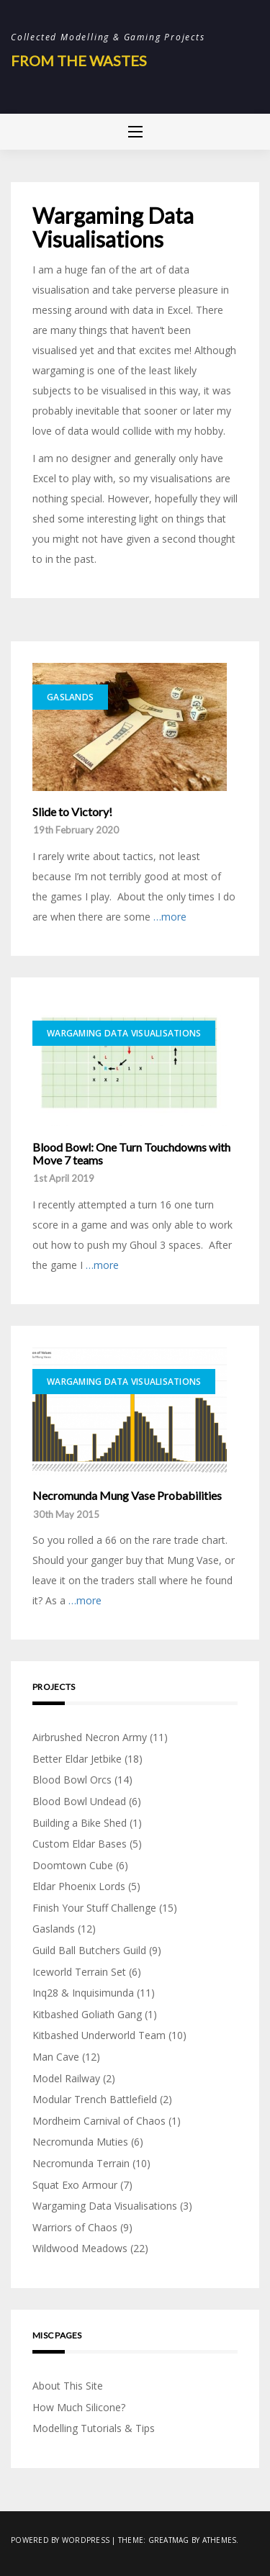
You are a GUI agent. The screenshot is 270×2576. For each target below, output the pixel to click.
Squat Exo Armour (74, 2185)
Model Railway (66, 2078)
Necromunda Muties (80, 2141)
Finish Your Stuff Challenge (94, 1908)
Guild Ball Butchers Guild (89, 1950)
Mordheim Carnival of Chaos (99, 2121)
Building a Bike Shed (79, 1823)
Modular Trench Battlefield (94, 2099)
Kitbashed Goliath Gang (87, 2014)
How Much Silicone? (78, 2407)
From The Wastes (79, 60)
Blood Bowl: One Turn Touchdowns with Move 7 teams (131, 1153)
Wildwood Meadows (79, 2248)
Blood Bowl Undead (79, 1801)
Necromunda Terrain (81, 2163)
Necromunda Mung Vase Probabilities (127, 1495)
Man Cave (55, 2057)
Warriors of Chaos (74, 2227)
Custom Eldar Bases (79, 1843)
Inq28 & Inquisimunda (83, 1992)
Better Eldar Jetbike (77, 1759)
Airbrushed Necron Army (89, 1737)
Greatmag (168, 2540)
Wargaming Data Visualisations (124, 1033)
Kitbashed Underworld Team (99, 2035)
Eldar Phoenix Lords (78, 1886)
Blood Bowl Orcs (72, 1779)
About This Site (67, 2385)
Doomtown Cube (72, 1865)
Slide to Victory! (72, 811)
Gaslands (70, 697)
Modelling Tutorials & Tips (93, 2428)
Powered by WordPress (60, 2540)
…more (169, 916)
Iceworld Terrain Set (79, 1972)
